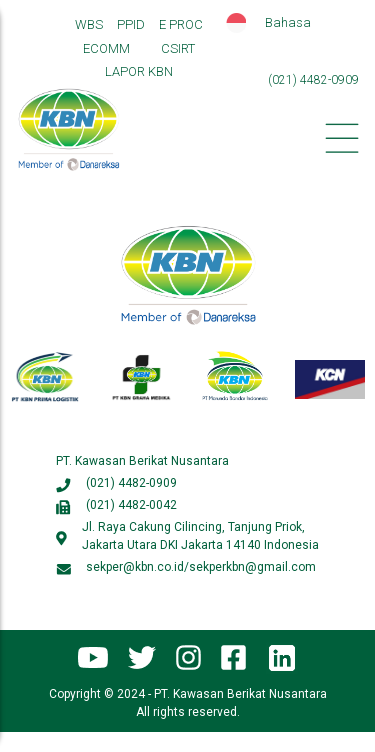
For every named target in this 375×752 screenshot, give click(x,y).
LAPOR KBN (139, 71)
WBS (89, 24)
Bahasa (288, 22)
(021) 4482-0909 (131, 483)
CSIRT (178, 48)
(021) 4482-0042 (131, 505)
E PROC (181, 24)
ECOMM (106, 48)
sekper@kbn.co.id (135, 567)
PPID (131, 24)
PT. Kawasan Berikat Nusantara (142, 461)
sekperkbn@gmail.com (252, 567)
